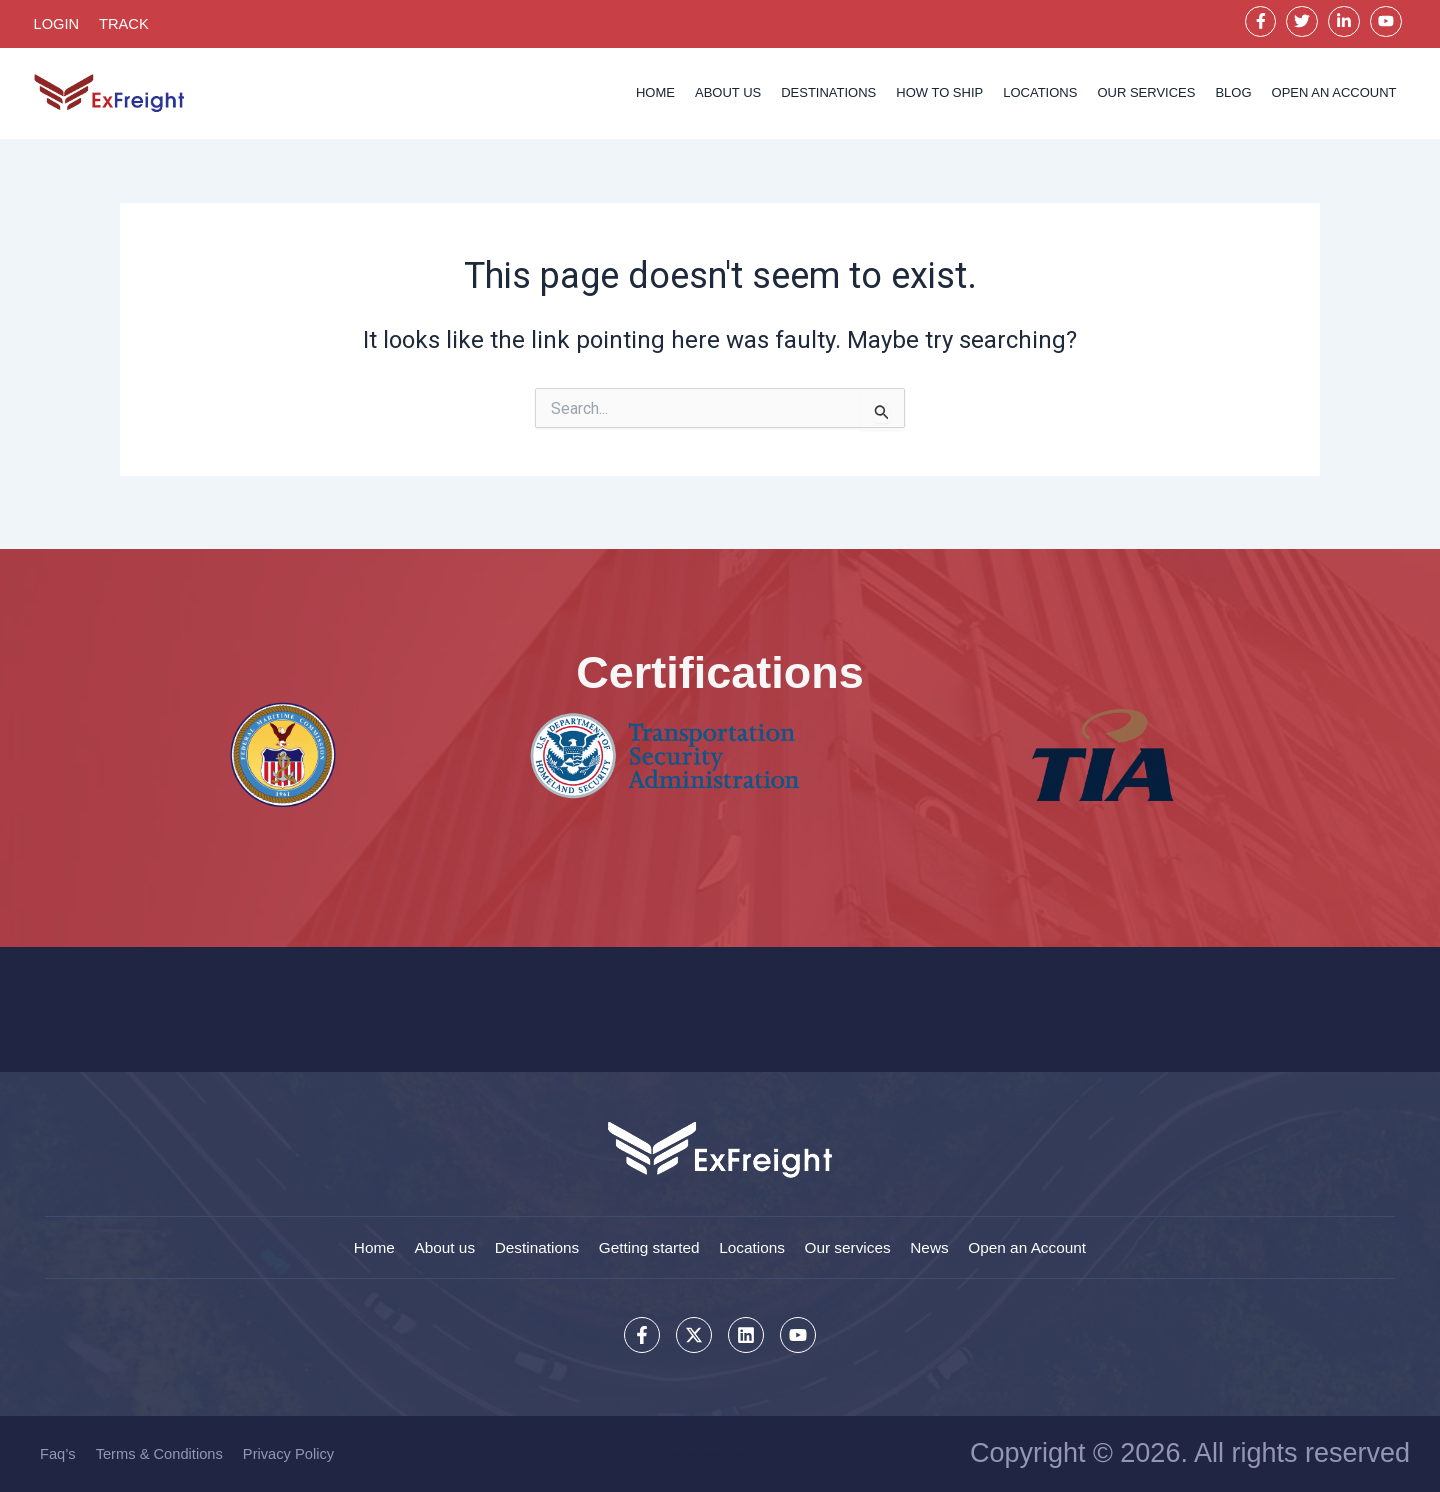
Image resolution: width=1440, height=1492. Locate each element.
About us (728, 96)
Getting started (644, 1244)
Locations (1040, 96)
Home (655, 96)
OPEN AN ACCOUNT (1334, 96)
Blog (1233, 96)
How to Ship (939, 96)
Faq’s (58, 1453)
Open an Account (1052, 1244)
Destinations (828, 96)
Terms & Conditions (161, 1453)
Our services (1146, 96)
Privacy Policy (292, 1453)
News (947, 1244)
